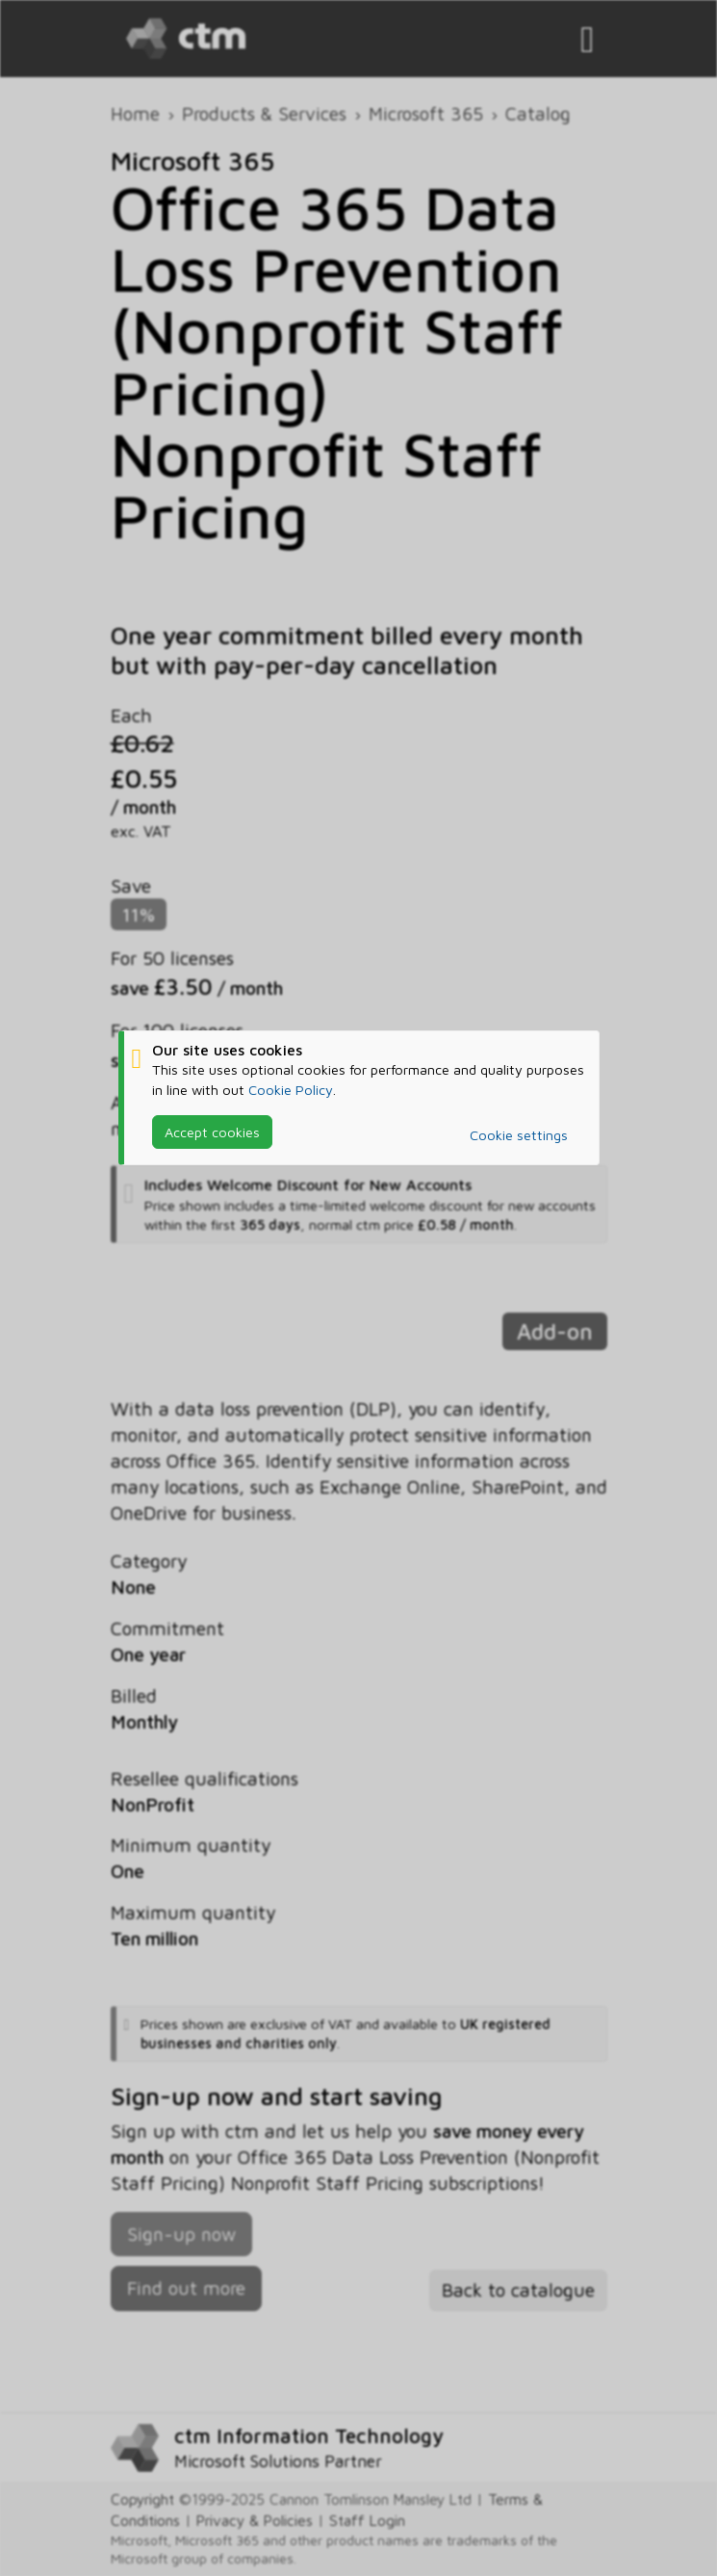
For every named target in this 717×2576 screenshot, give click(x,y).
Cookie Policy (290, 1089)
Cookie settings (519, 1135)
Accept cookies (212, 1132)
